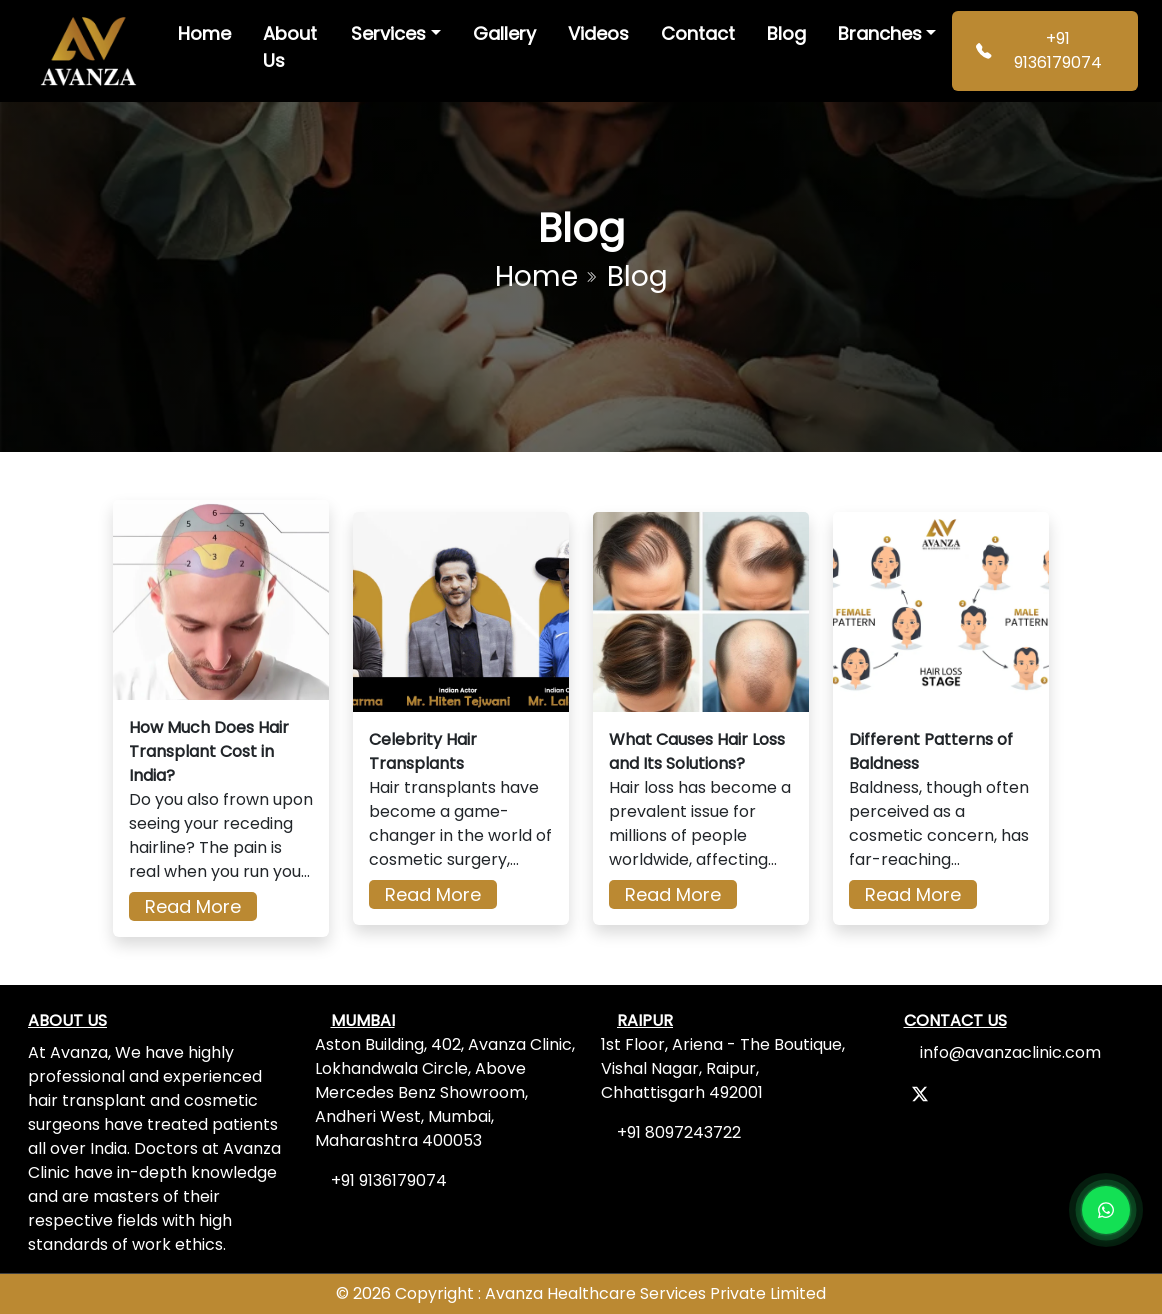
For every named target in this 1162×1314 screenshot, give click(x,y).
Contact (698, 33)
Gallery (504, 33)
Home (204, 33)
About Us (290, 47)
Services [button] (388, 33)
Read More (193, 906)
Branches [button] (880, 33)
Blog (786, 33)
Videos (598, 33)
